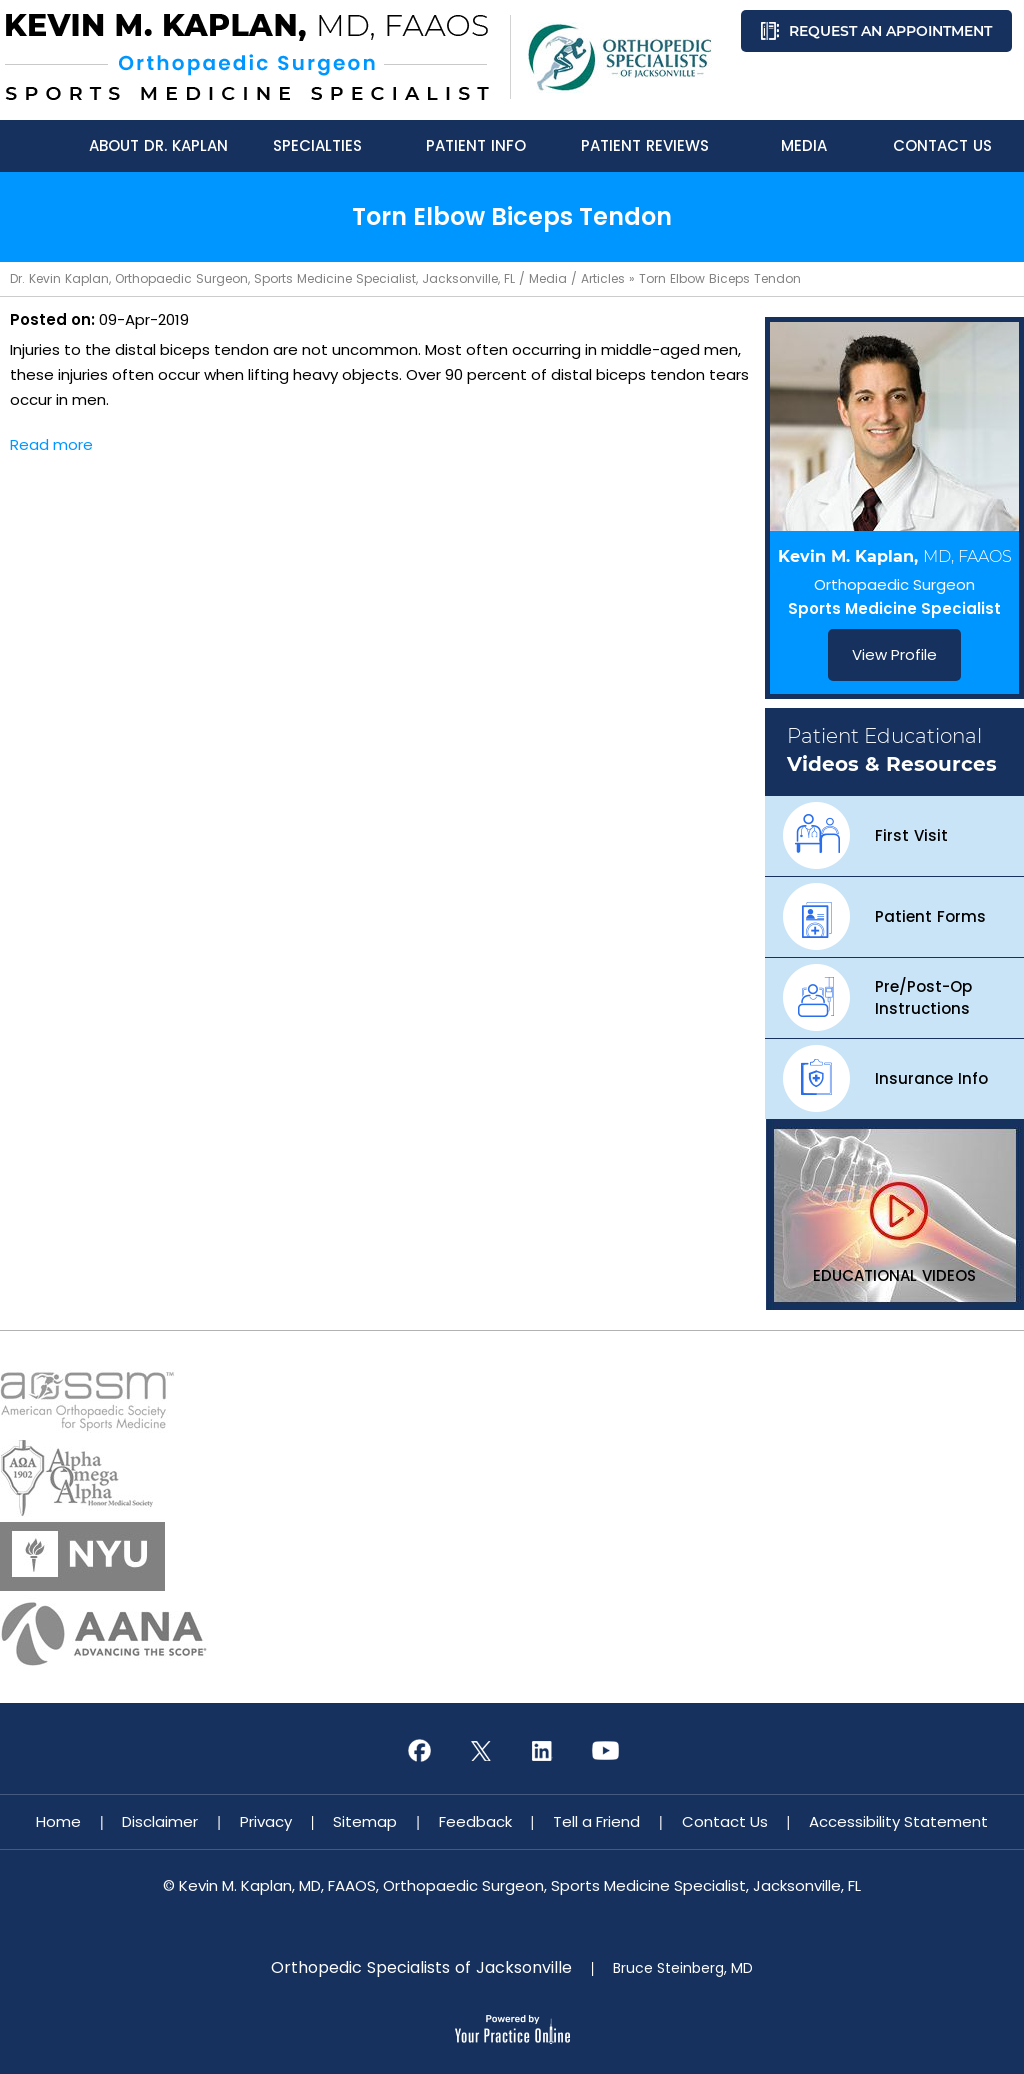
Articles (603, 278)
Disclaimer (160, 1821)
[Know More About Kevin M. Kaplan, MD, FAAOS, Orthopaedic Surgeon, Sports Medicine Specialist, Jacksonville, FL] (247, 57)
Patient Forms (930, 916)
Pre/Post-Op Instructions (923, 997)
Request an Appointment (890, 31)
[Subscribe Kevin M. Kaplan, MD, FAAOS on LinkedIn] (543, 1751)
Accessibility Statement (898, 1821)
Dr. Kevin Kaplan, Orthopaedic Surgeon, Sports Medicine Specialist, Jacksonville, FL (262, 278)
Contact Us (725, 1821)
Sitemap (365, 1821)
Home (58, 1821)
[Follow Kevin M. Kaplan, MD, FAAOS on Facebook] (419, 1751)
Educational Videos (894, 1275)
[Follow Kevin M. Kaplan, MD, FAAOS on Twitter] (481, 1751)
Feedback (475, 1821)
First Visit (911, 835)
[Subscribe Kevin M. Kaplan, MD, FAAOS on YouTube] (605, 1751)
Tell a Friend (596, 1821)
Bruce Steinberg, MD (683, 1968)
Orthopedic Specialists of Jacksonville (421, 1968)
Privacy (266, 1821)
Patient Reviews (645, 145)
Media (548, 278)
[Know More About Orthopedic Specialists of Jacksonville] (620, 57)
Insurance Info (931, 1078)
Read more (51, 444)
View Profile (894, 654)
